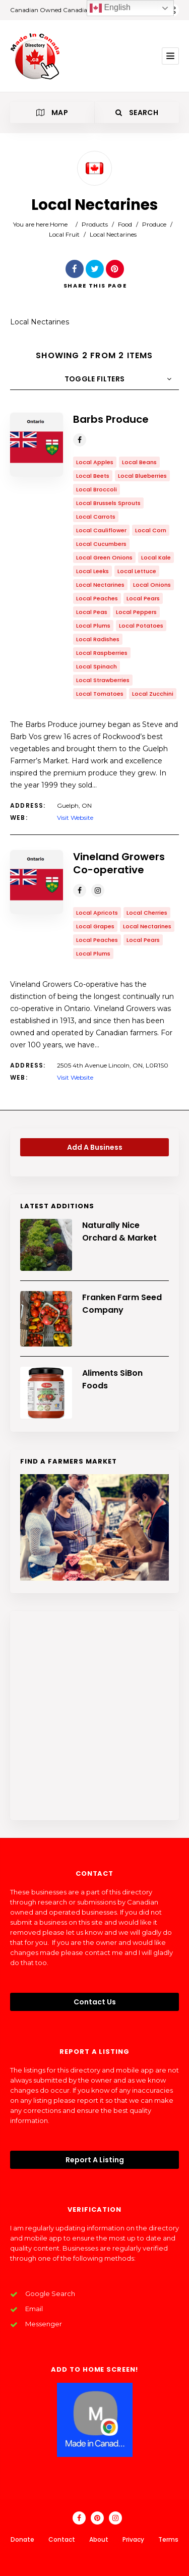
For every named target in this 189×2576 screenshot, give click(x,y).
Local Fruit (64, 234)
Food (125, 224)
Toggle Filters (95, 379)
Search (136, 112)
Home (59, 224)
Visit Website (75, 817)
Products (95, 224)
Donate (22, 2539)
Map (52, 112)
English (110, 8)
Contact (61, 2539)
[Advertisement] (94, 1715)
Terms (168, 2539)
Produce (154, 224)
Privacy (133, 2539)
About (98, 2539)
